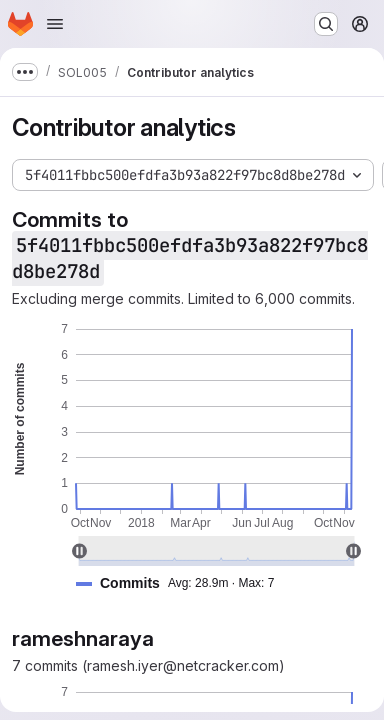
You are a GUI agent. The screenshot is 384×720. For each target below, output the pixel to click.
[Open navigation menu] (55, 24)
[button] (183, 583)
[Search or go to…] (326, 24)
